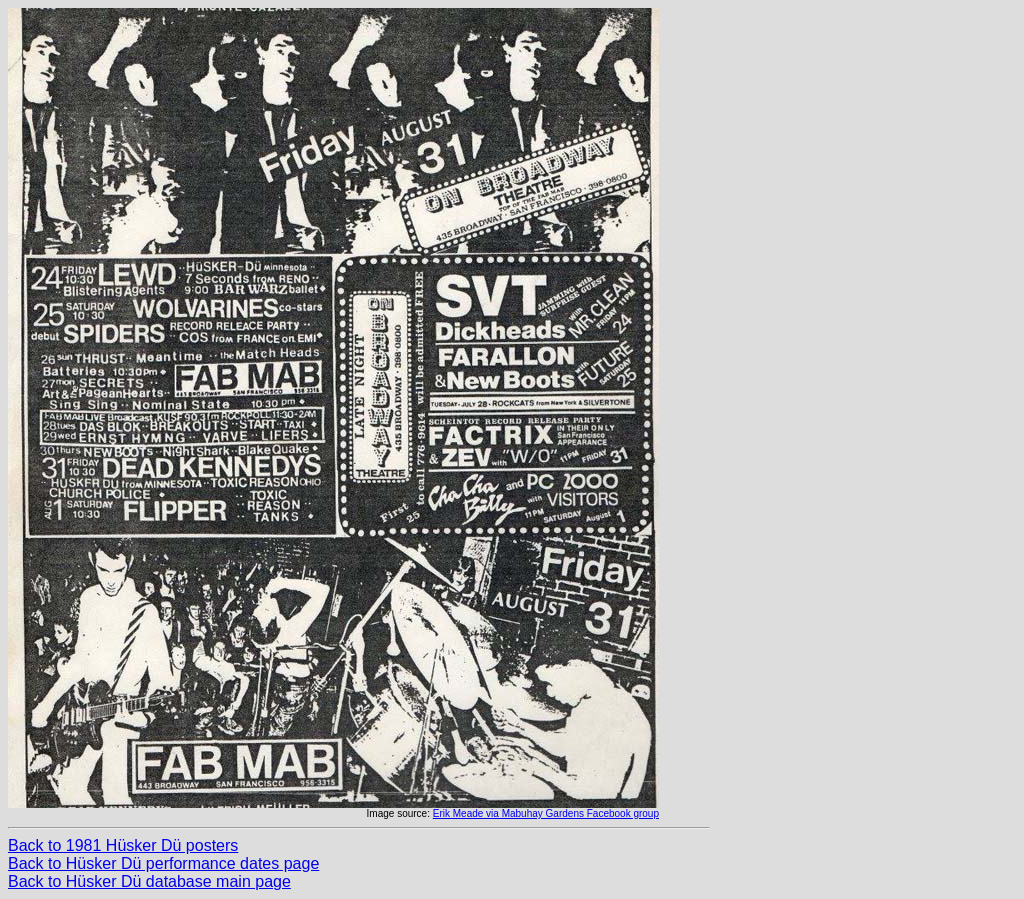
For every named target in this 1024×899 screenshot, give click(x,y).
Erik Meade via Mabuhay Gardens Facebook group (546, 813)
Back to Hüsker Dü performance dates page (163, 863)
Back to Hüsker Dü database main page (149, 881)
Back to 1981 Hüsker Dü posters (123, 845)
